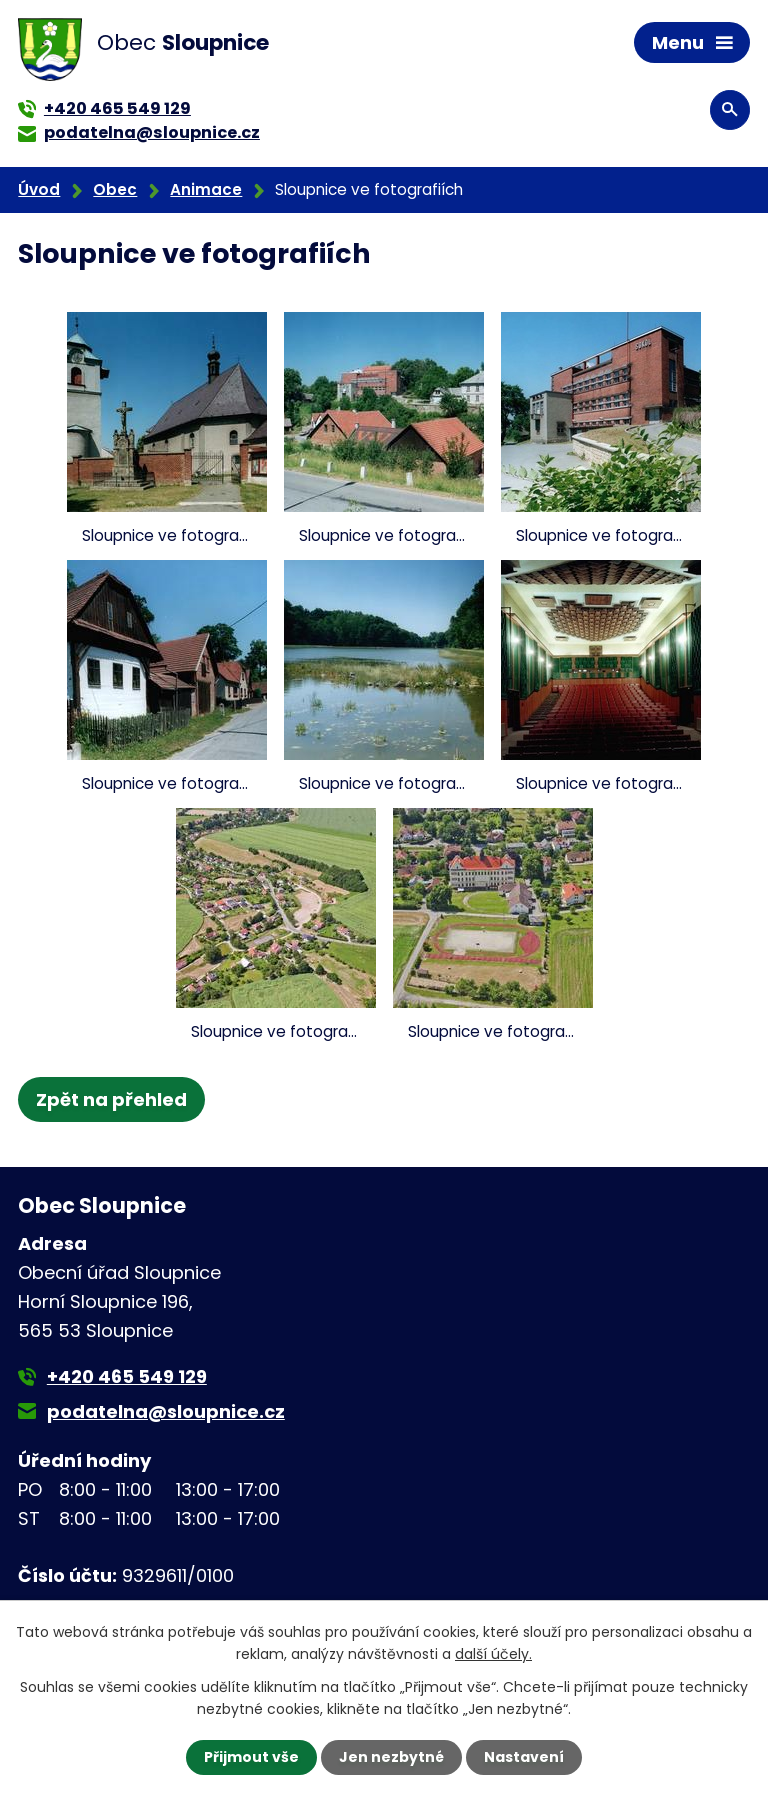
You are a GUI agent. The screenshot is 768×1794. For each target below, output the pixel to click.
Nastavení (524, 1757)
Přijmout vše (251, 1757)
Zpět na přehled (111, 1099)
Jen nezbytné (391, 1757)
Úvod (39, 189)
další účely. (493, 1654)
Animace (206, 189)
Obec (115, 189)
